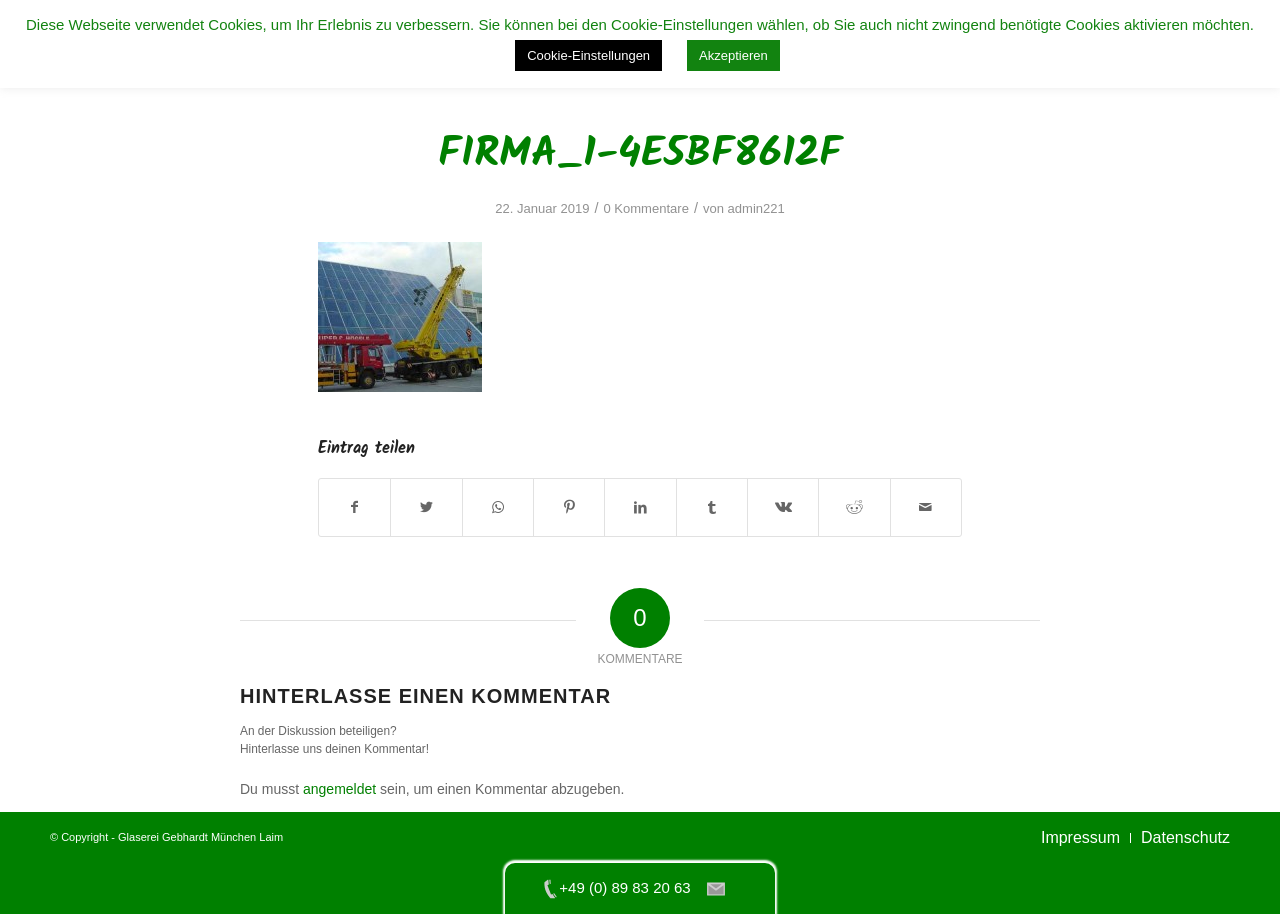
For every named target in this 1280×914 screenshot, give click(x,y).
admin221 (756, 208)
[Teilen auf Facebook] (354, 507)
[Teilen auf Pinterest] (569, 507)
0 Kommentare (645, 208)
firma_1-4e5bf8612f (640, 154)
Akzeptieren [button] (733, 55)
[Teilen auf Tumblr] (712, 507)
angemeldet (339, 789)
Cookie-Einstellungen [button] (588, 55)
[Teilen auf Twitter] (426, 507)
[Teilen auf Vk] (783, 507)
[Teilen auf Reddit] (854, 507)
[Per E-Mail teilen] (926, 507)
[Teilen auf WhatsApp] (498, 507)
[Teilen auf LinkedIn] (640, 507)
